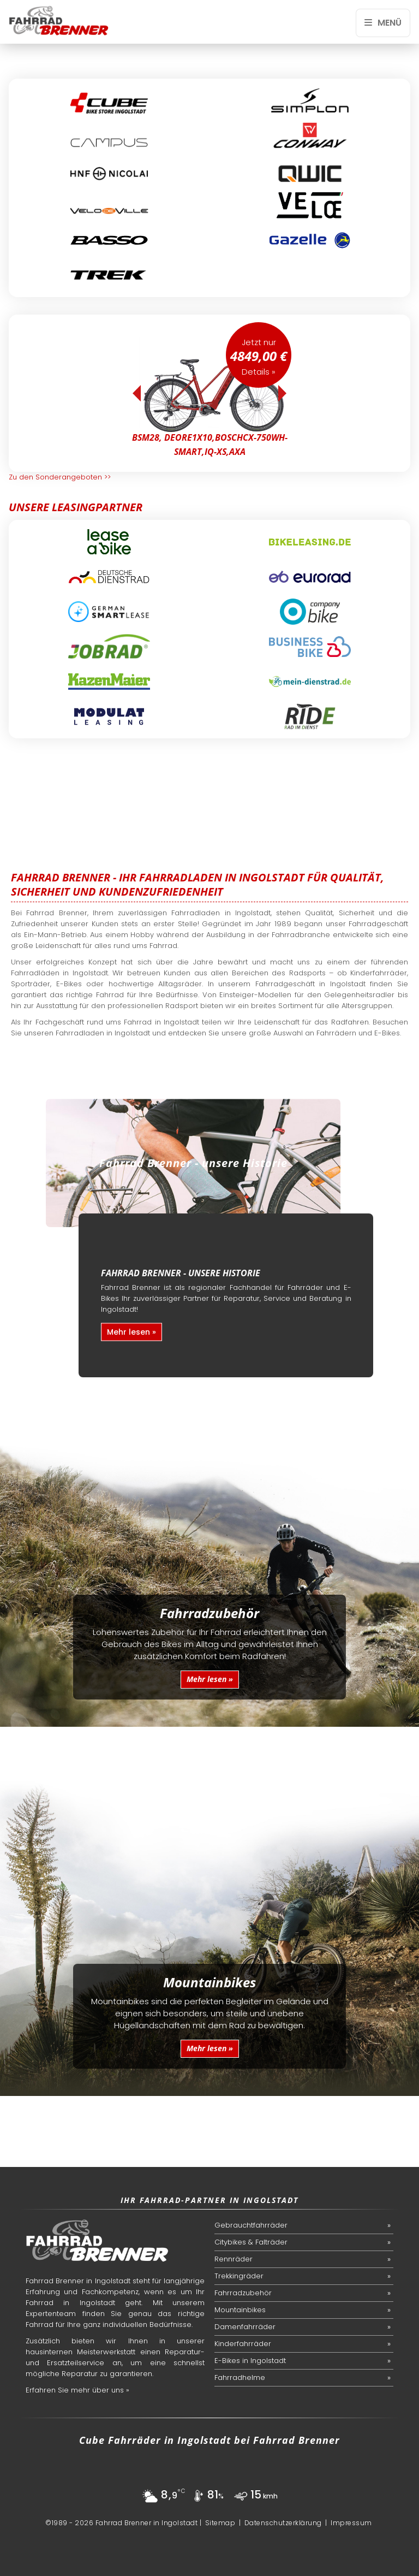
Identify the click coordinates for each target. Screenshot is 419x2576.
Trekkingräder (239, 2276)
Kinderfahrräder (242, 2343)
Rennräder (233, 2259)
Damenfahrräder (245, 2327)
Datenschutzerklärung (283, 2522)
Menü (383, 22)
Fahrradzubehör (243, 2293)
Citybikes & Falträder (251, 2242)
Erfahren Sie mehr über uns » (77, 2390)
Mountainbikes (240, 2310)
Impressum (351, 2522)
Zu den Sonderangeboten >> (60, 477)
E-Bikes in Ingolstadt (250, 2360)
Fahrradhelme (239, 2377)
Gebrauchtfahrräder (251, 2225)
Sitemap (220, 2522)
